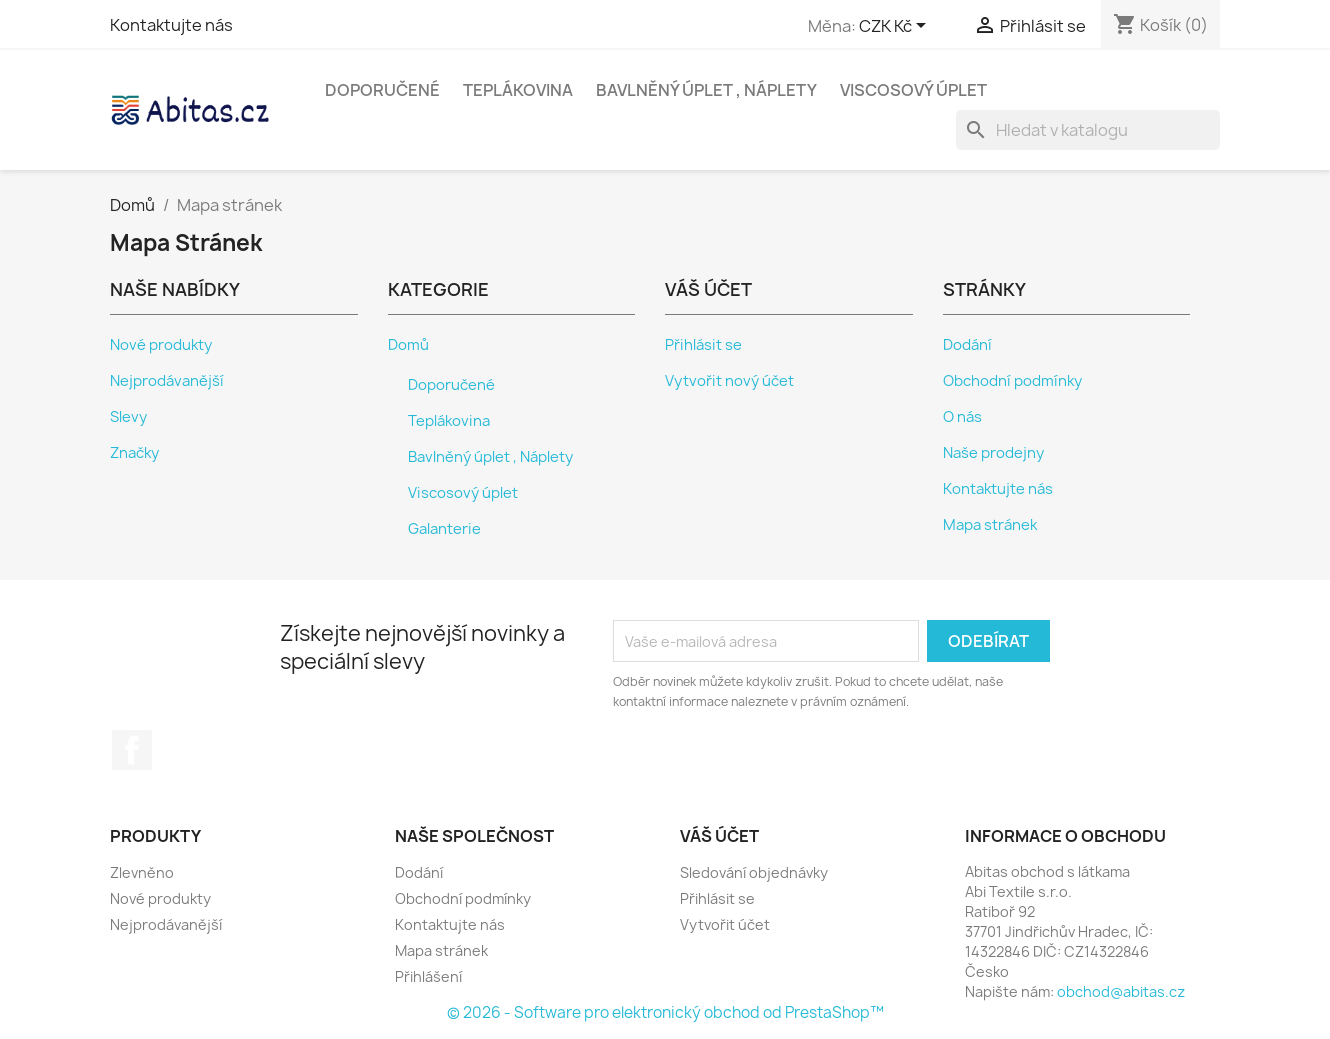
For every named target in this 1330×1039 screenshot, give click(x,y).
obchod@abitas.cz (1121, 991)
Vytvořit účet (725, 924)
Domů (408, 345)
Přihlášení (428, 976)
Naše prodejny (993, 453)
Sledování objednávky (754, 872)
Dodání (967, 345)
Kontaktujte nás (171, 25)
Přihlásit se (703, 345)
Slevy (128, 417)
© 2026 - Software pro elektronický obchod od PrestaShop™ (665, 1012)
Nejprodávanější (167, 381)
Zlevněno (142, 872)
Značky (134, 453)
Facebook (132, 750)
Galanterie (444, 529)
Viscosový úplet (913, 90)
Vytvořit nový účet (729, 381)
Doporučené (382, 90)
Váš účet (719, 836)
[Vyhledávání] (1088, 130)
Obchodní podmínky (1012, 381)
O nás (962, 417)
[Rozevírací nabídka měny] (896, 27)
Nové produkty (161, 345)
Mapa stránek (990, 525)
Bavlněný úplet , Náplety (706, 90)
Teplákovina (518, 90)
